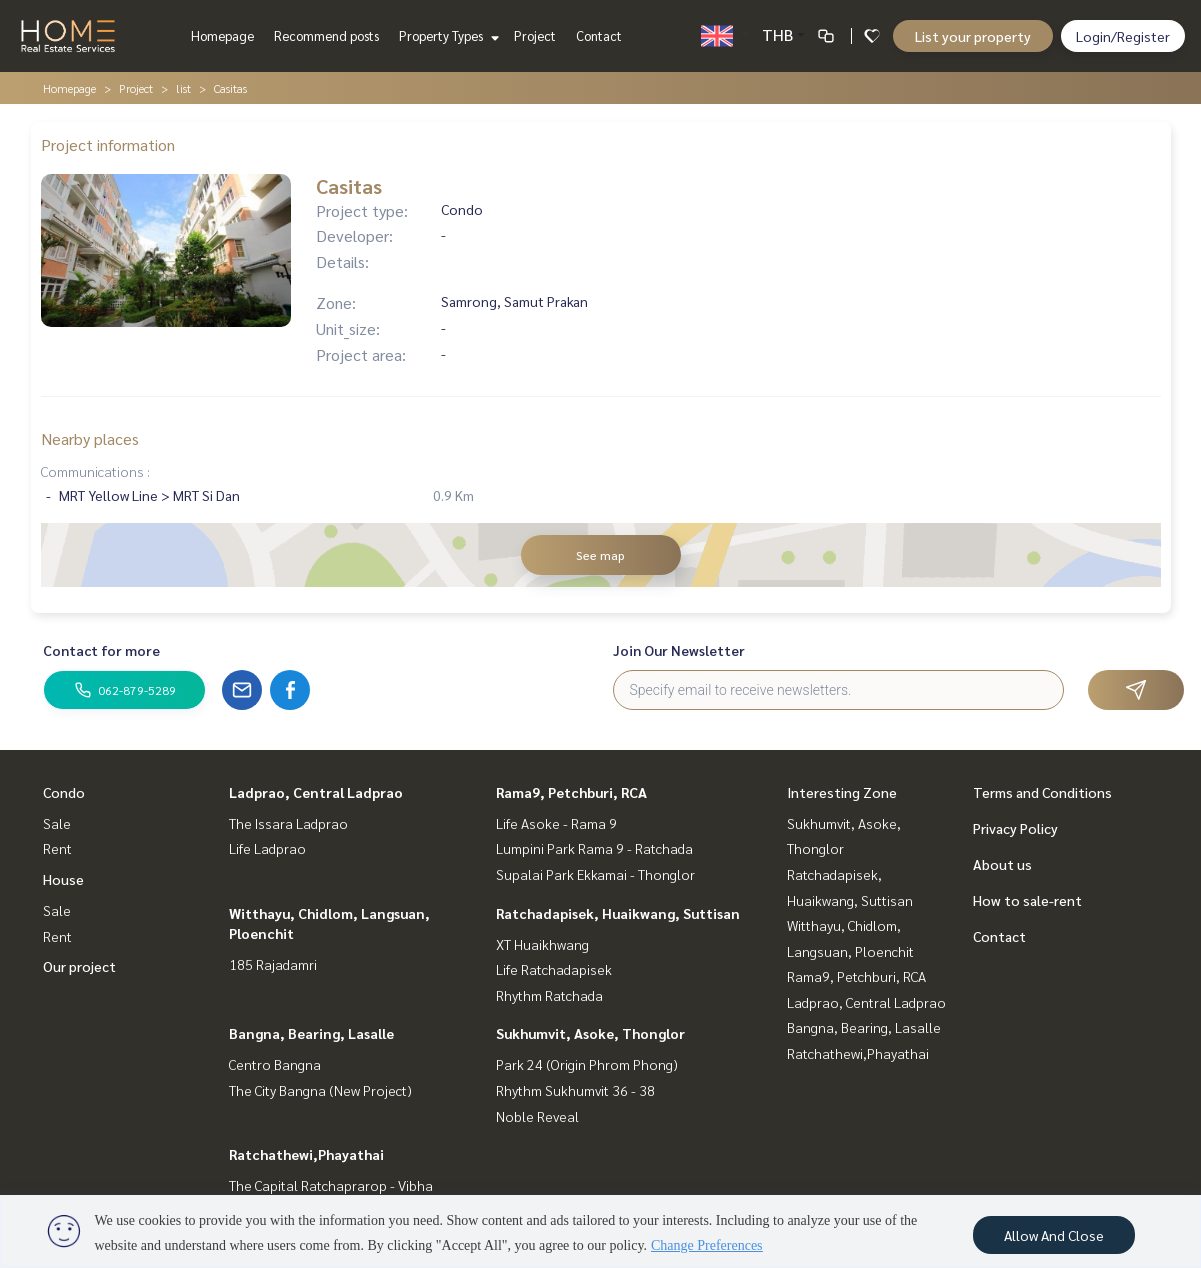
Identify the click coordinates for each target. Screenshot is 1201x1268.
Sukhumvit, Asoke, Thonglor (590, 1033)
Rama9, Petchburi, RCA (571, 792)
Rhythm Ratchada (549, 995)
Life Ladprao (267, 848)
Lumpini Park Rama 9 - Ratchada (594, 848)
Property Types (446, 35)
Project (535, 35)
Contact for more (101, 650)
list (183, 88)
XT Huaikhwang (542, 944)
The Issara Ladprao (288, 823)
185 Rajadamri (273, 964)
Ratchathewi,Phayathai (306, 1154)
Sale (57, 823)
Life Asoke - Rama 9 (556, 823)
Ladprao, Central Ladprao (316, 792)
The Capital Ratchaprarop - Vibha (331, 1185)
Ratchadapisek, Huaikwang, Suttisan (618, 913)
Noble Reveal (537, 1116)
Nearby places (90, 438)
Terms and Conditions (1042, 792)
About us (1002, 864)
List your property (973, 36)
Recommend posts (326, 35)
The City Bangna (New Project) (320, 1090)
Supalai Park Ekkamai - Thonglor (595, 874)
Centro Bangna (275, 1064)
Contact (599, 35)
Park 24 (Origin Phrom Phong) (587, 1064)
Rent (57, 848)
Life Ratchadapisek (554, 969)
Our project (79, 966)
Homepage (222, 35)
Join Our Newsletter (679, 650)
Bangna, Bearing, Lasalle (311, 1033)
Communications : (95, 471)
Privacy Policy (1015, 828)
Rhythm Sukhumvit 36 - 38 (575, 1090)
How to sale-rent (1027, 900)
